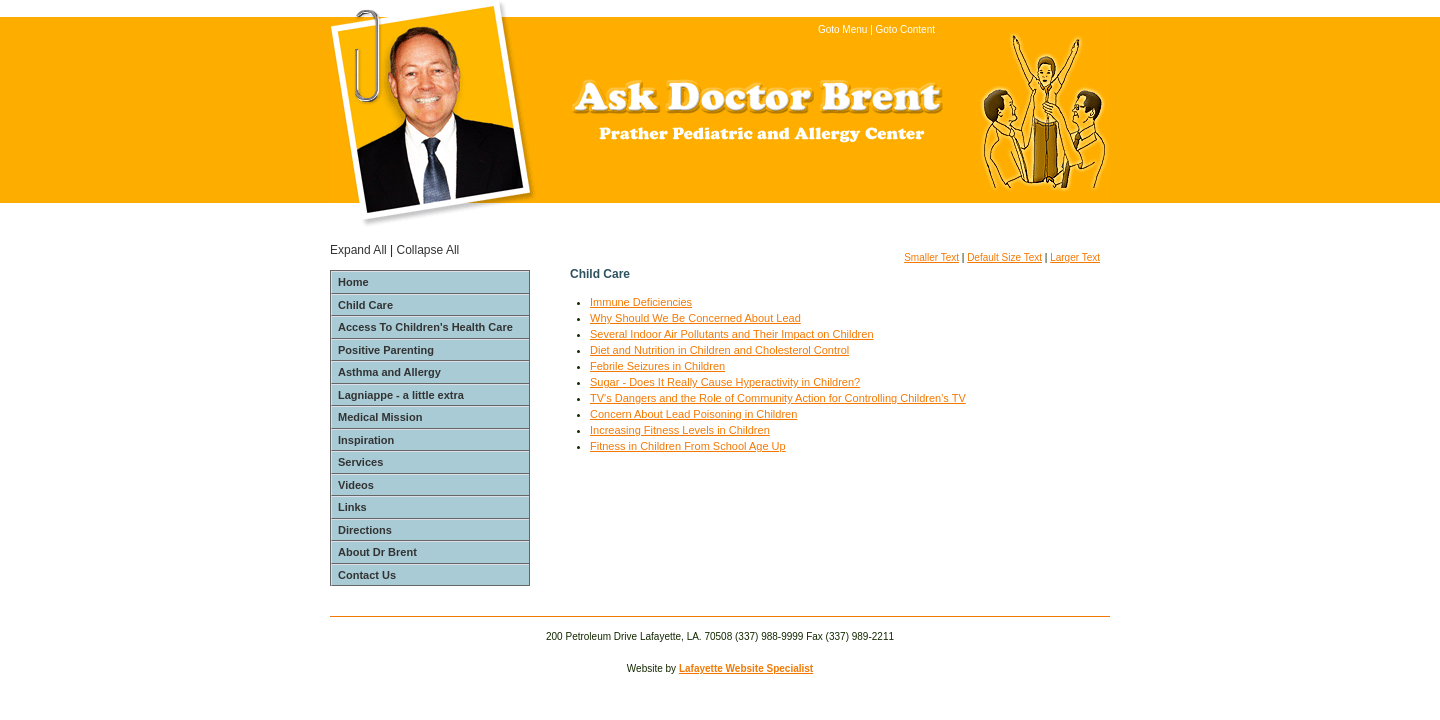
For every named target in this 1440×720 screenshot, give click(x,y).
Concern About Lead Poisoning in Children (693, 414)
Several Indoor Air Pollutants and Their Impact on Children (732, 334)
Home (353, 282)
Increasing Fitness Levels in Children (680, 430)
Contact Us (367, 575)
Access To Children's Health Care (425, 327)
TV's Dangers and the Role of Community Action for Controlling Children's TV (778, 398)
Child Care (365, 305)
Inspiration (366, 440)
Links (352, 507)
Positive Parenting (386, 350)
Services (360, 462)
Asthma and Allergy (389, 372)
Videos (356, 485)
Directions (365, 530)
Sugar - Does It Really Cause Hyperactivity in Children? (725, 382)
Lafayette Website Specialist (746, 668)
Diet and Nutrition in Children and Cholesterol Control (719, 350)
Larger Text (1075, 257)
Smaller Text (931, 257)
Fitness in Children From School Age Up (688, 446)
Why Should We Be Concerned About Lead (695, 318)
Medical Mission (380, 417)
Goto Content (905, 29)
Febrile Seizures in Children (657, 366)
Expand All (358, 250)
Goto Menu (842, 29)
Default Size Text (1004, 257)
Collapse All (428, 250)
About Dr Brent (377, 552)
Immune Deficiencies (641, 302)
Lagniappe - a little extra (401, 395)
